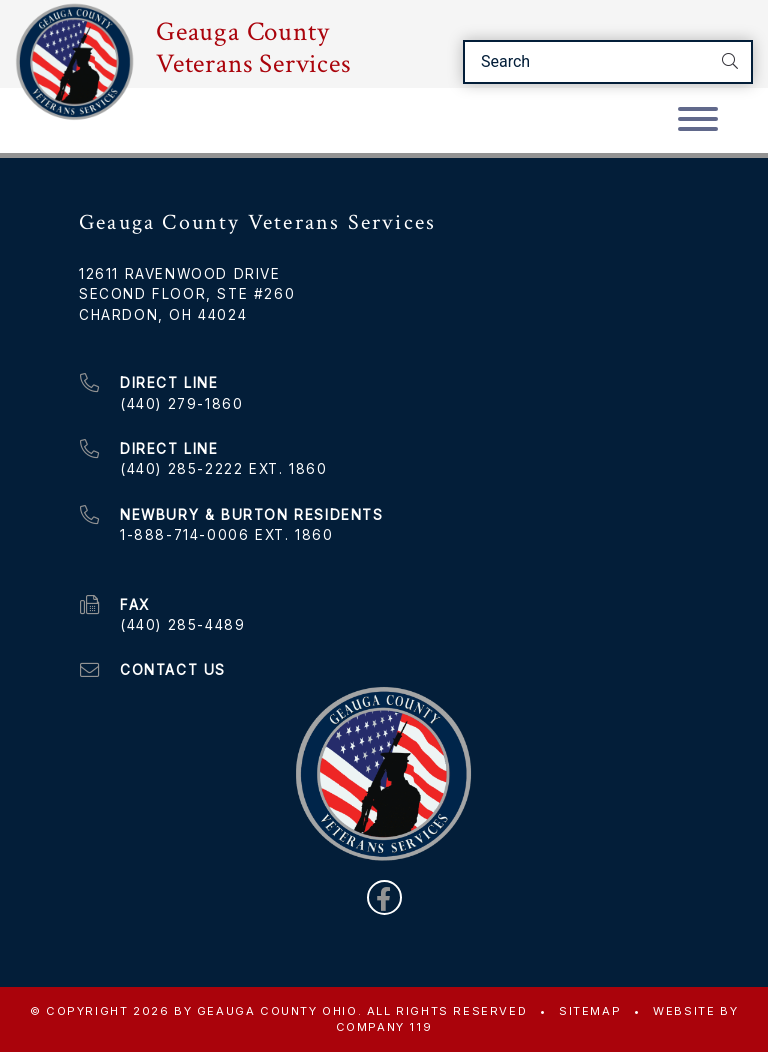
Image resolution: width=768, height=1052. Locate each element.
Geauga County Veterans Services (253, 48)
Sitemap (590, 1011)
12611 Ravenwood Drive (180, 274)
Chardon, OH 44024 (163, 315)
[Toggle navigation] (698, 120)
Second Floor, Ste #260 (187, 294)
